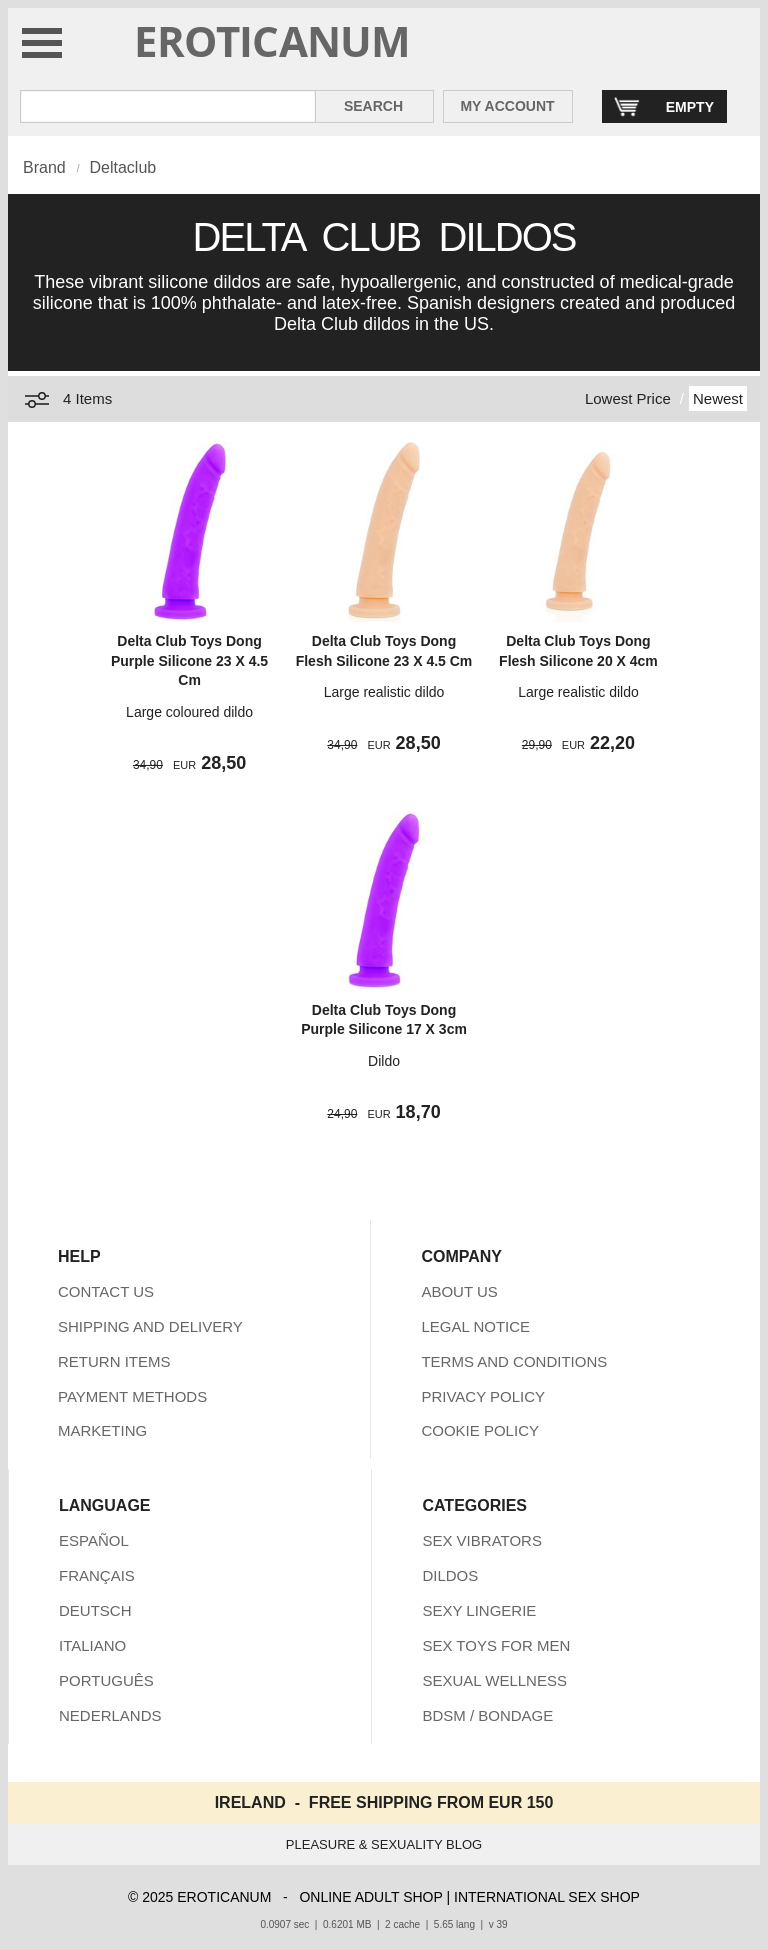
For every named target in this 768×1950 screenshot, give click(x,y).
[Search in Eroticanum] (168, 106)
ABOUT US (459, 1291)
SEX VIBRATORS (481, 1540)
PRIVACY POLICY (483, 1396)
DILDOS (450, 1575)
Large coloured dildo (189, 712)
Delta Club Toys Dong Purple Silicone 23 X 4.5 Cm (189, 660)
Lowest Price (628, 398)
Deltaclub (122, 167)
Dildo (384, 1061)
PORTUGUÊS (106, 1680)
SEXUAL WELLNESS (494, 1680)
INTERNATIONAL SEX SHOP (547, 1897)
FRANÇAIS (97, 1575)
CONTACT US (106, 1291)
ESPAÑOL (94, 1540)
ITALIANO (92, 1645)
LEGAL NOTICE (475, 1326)
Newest (718, 398)
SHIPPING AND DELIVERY (150, 1326)
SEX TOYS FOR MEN (496, 1645)
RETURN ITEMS (114, 1361)
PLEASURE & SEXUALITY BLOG (384, 1844)
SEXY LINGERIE (479, 1610)
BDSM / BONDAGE (487, 1715)
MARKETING (102, 1430)
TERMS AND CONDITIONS (514, 1361)
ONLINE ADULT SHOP (370, 1897)
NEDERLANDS (110, 1715)
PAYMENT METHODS (132, 1396)
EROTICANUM (272, 40)
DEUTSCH (95, 1610)
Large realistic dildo (384, 692)
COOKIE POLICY (480, 1430)
